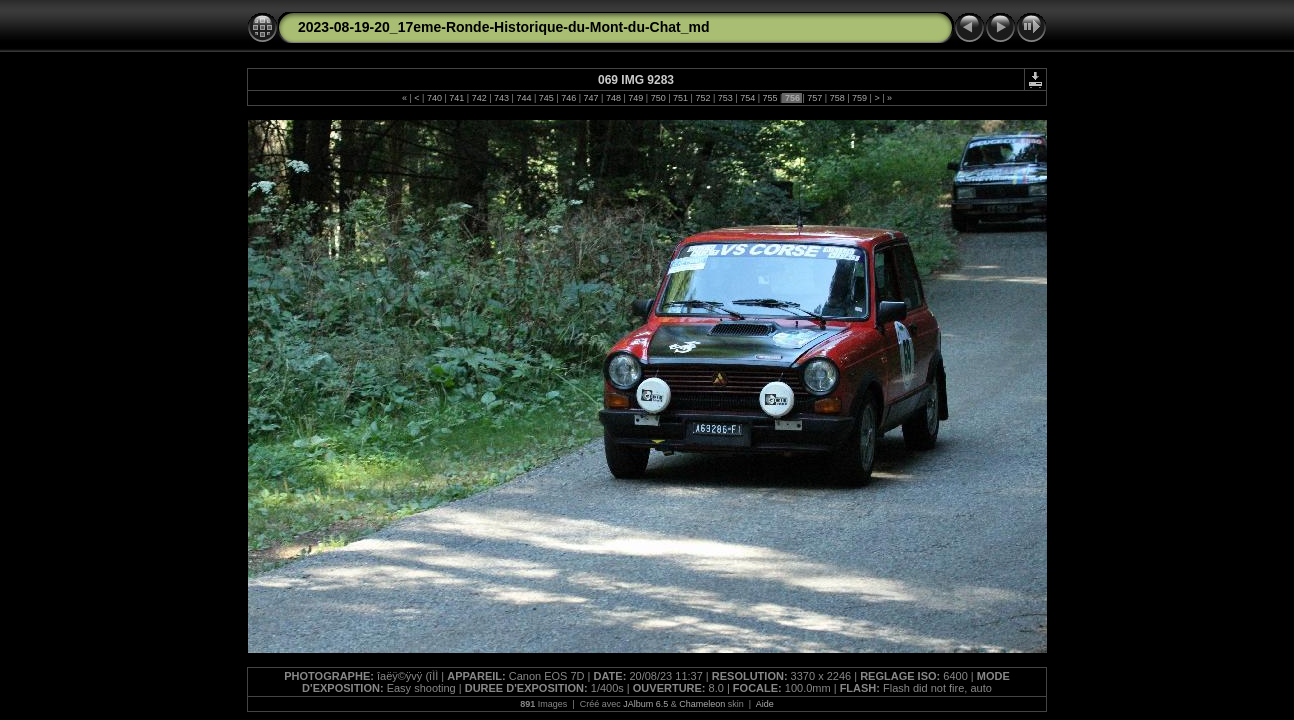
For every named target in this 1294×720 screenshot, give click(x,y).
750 (658, 98)
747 (591, 98)
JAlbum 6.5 (645, 704)
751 (681, 98)
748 (613, 98)
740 (434, 98)
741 (457, 98)
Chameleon (702, 704)
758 (837, 98)
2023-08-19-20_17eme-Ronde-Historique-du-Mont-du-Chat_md (504, 27)
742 (479, 98)
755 (770, 98)
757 (815, 98)
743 (502, 98)
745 (546, 98)
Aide (765, 704)
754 (748, 98)
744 (524, 98)
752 (703, 98)
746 (569, 98)
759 (860, 98)
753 (725, 98)
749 (636, 98)
